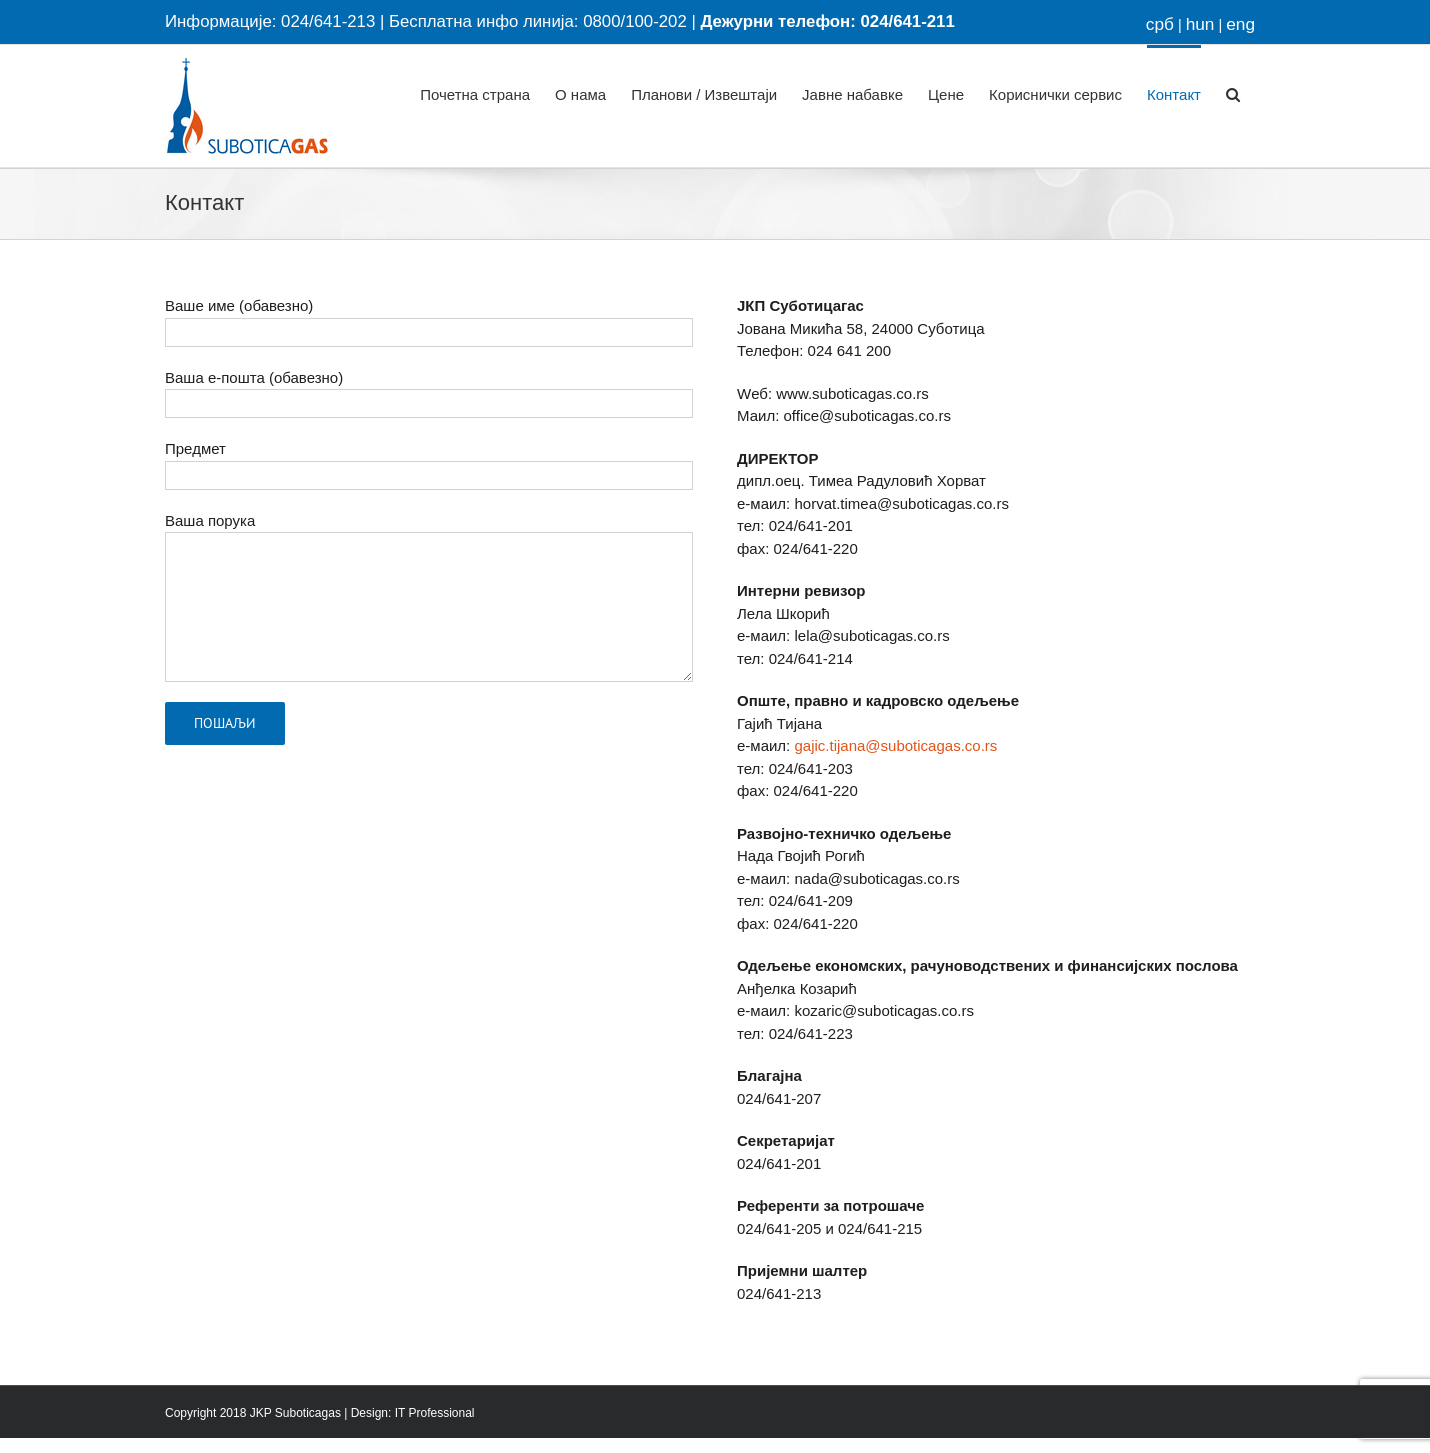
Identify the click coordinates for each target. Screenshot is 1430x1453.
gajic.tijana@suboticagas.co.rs (895, 745)
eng (1240, 24)
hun (1200, 24)
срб (1160, 24)
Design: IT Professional (413, 1413)
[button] (1233, 92)
